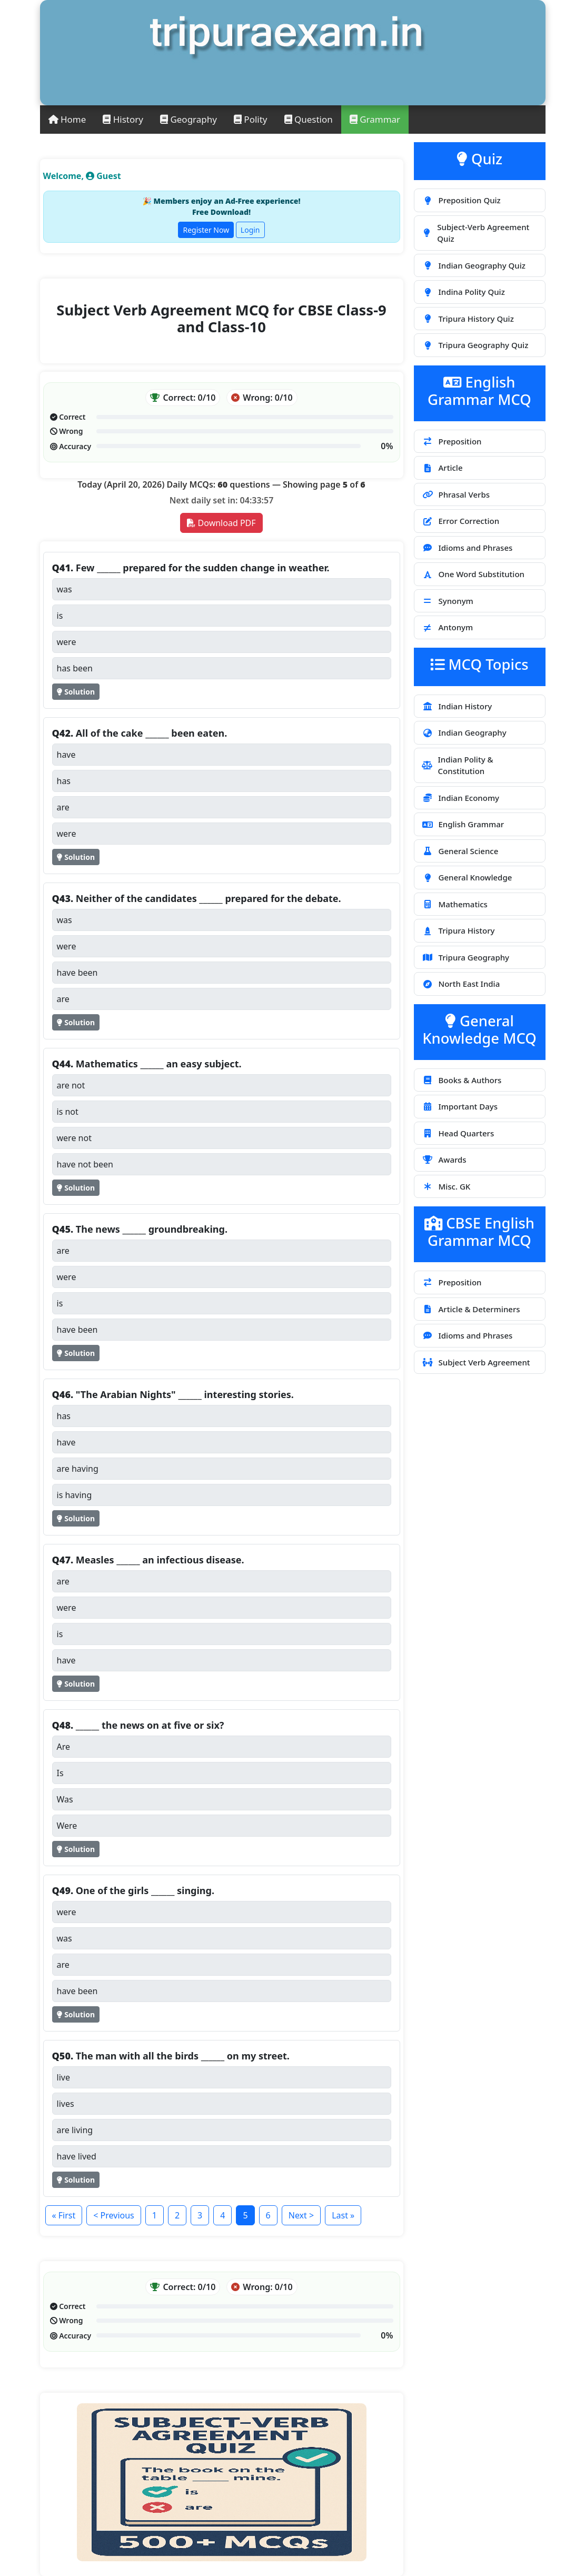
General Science (460, 851)
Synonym (447, 601)
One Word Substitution (473, 574)
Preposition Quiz (461, 200)
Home (67, 119)
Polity (250, 119)
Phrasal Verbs (456, 494)
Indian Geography (464, 732)
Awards (444, 1159)
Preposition (452, 441)
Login (250, 230)
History (123, 119)
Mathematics (455, 904)
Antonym (447, 627)
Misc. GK (446, 1186)
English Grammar (463, 824)
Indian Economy (461, 797)
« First (64, 2215)
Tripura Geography (466, 957)
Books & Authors (462, 1080)
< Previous (113, 2215)
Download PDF (221, 523)
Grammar (375, 119)
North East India (461, 983)
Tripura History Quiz (468, 318)
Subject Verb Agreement (476, 1362)
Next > (301, 2215)
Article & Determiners (471, 1309)
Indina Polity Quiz (463, 291)
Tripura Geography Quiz (475, 345)
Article (442, 467)
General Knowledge (467, 877)
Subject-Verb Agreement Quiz (476, 233)
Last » (343, 2215)
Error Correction (461, 521)
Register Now (206, 230)
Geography (188, 119)
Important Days (460, 1106)
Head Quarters (458, 1133)
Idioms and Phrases (467, 547)
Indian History (457, 706)
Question (308, 119)
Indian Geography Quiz (473, 265)
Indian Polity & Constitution (457, 765)
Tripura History (458, 930)
